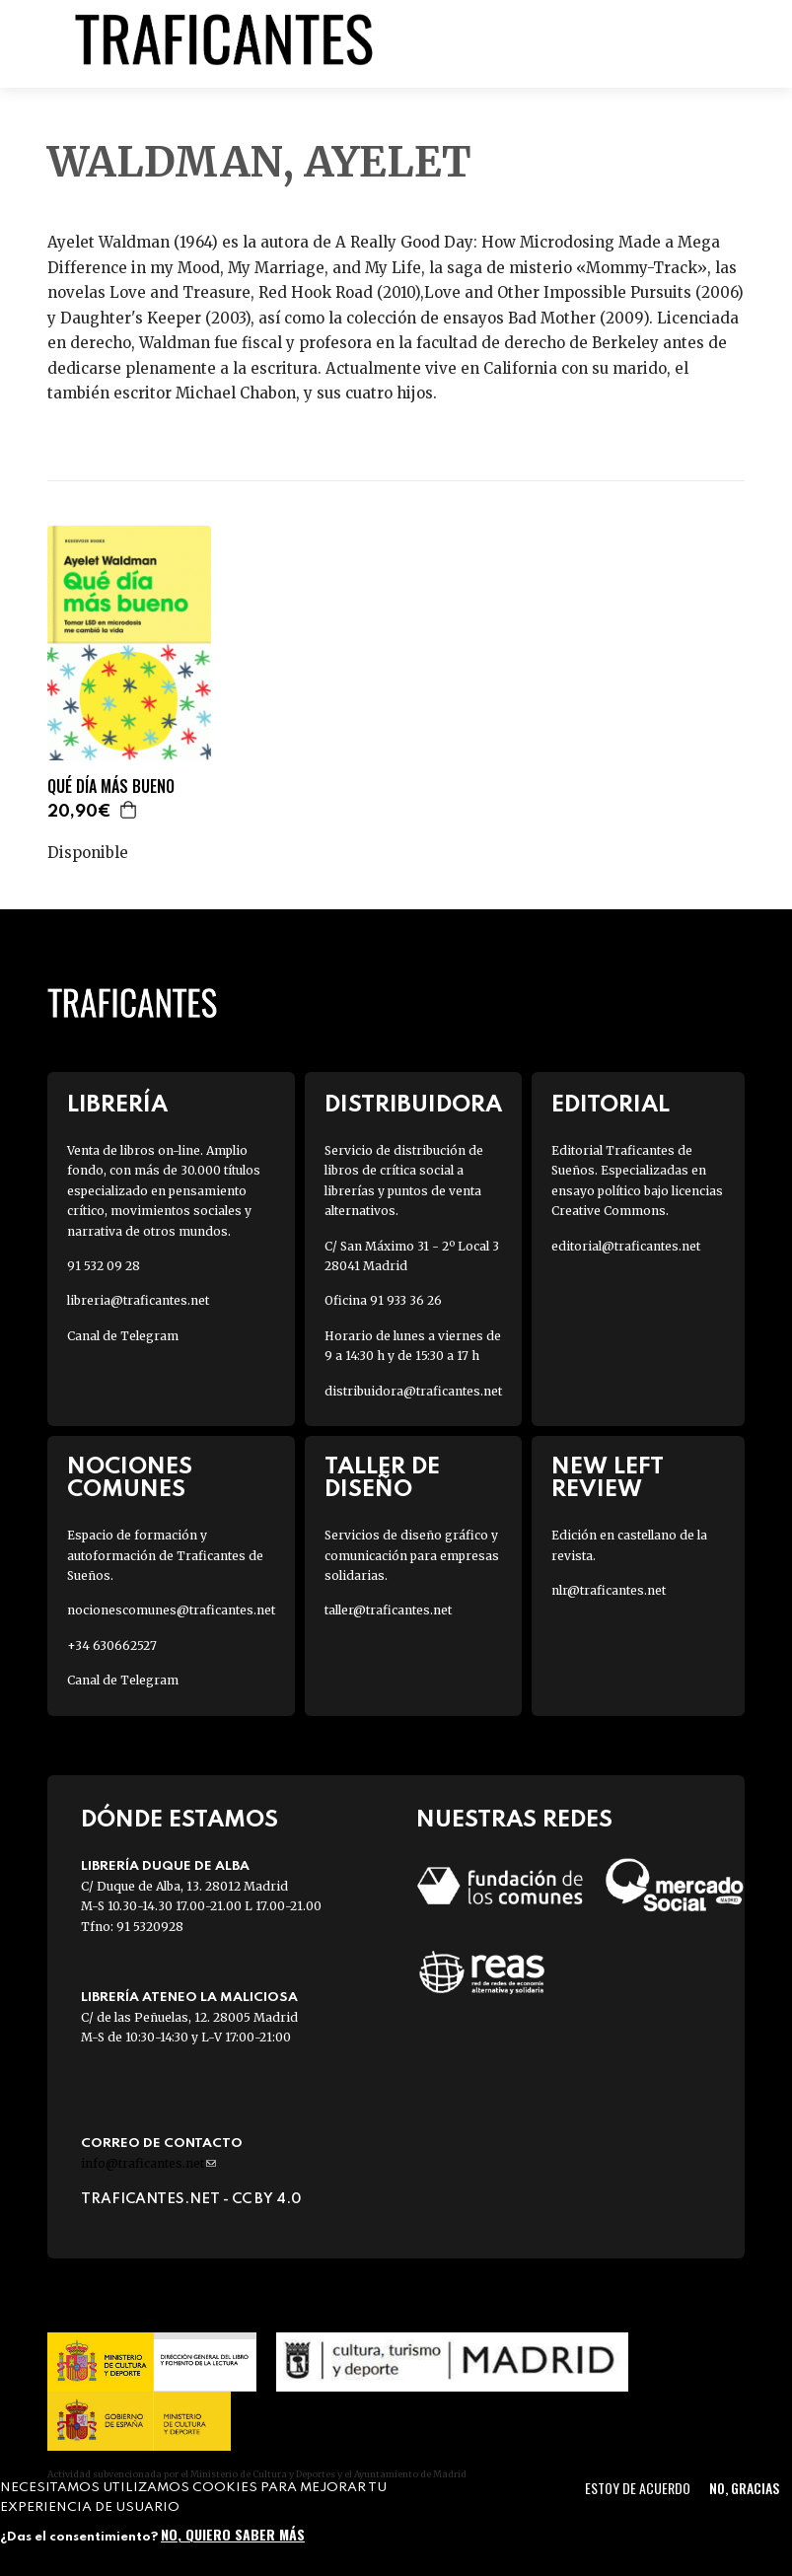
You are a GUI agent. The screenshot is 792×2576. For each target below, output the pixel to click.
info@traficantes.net (148, 2163)
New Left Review (607, 1478)
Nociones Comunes (129, 1478)
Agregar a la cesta (129, 810)
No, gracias (744, 2487)
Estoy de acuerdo (637, 2487)
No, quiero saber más (233, 2534)
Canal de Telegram (123, 1335)
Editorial (610, 1105)
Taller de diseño (382, 1478)
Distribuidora (413, 1105)
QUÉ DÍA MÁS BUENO (111, 786)
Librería (117, 1105)
